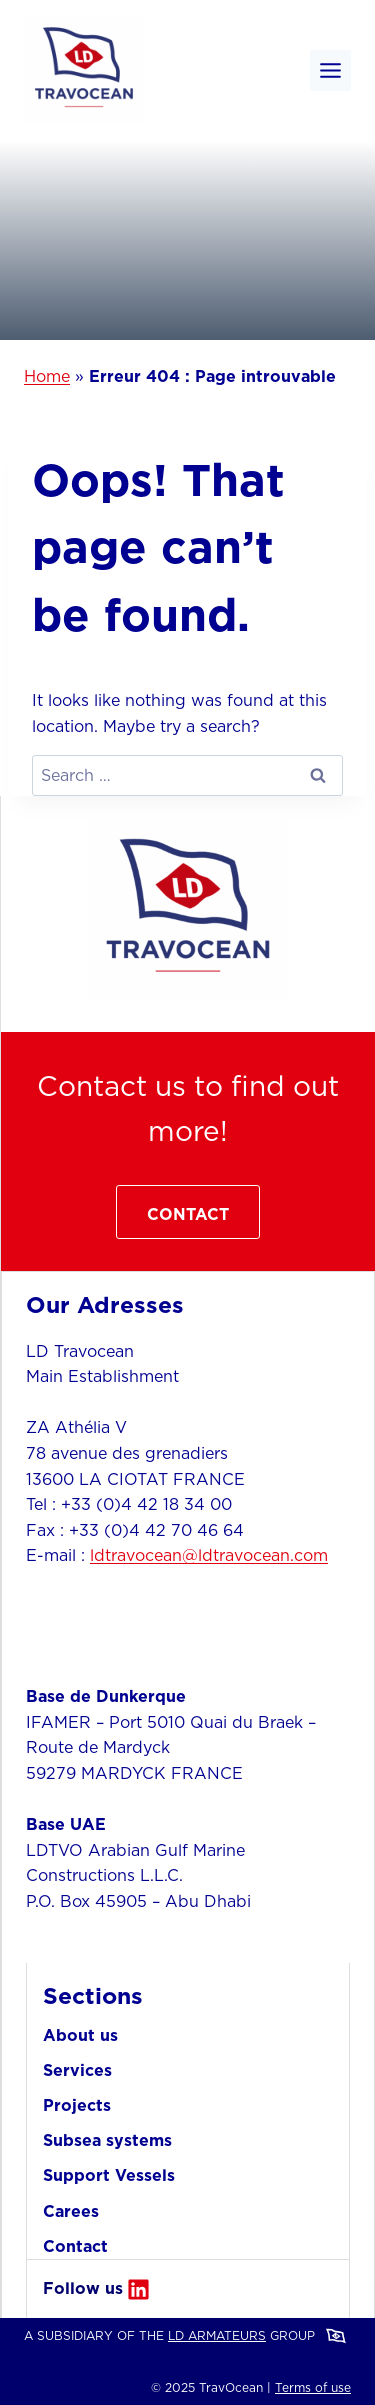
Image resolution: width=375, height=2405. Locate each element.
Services (77, 2070)
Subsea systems (107, 2140)
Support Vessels (109, 2175)
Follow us (83, 2288)
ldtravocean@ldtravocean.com (209, 1555)
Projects (77, 2105)
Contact (75, 2246)
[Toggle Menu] (330, 70)
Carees (71, 2211)
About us (80, 2035)
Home (47, 376)
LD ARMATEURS (217, 2335)
